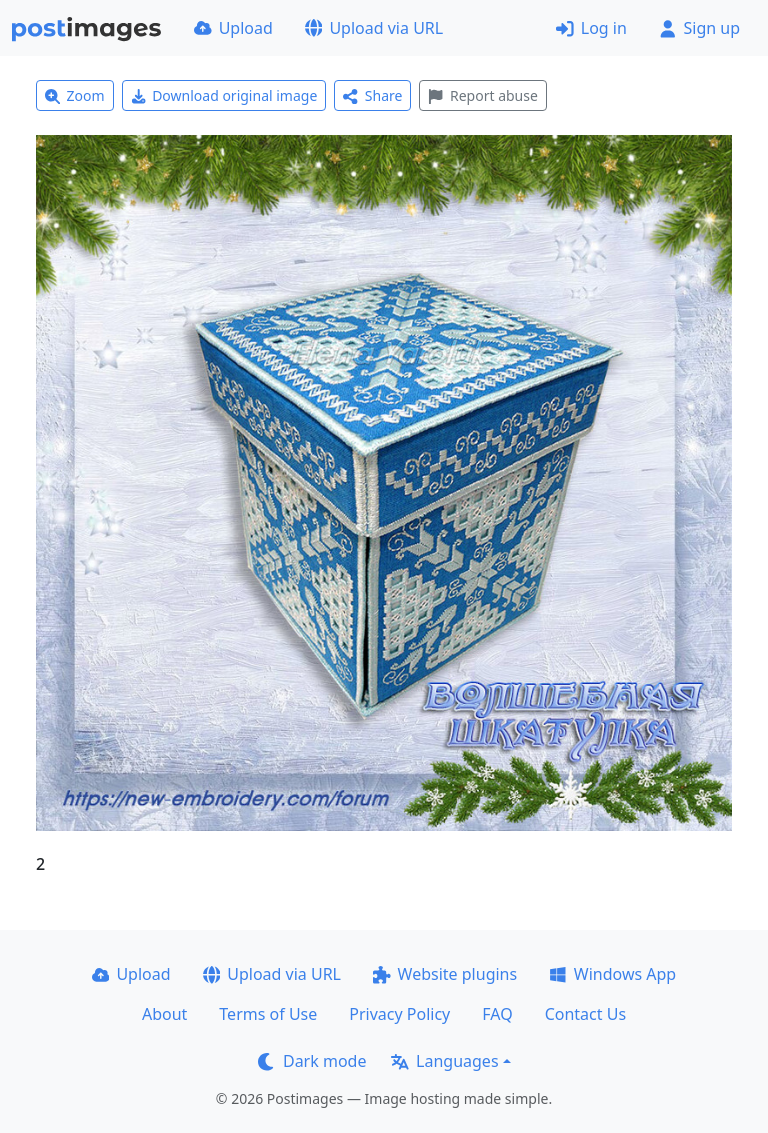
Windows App (612, 974)
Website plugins (445, 974)
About (164, 1014)
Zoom (75, 95)
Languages (444, 1061)
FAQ (497, 1014)
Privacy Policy (399, 1014)
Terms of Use (268, 1014)
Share (372, 95)
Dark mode (312, 1061)
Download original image (224, 95)
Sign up (699, 28)
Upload (233, 28)
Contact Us (585, 1014)
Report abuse (482, 95)
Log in (591, 28)
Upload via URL (374, 28)
